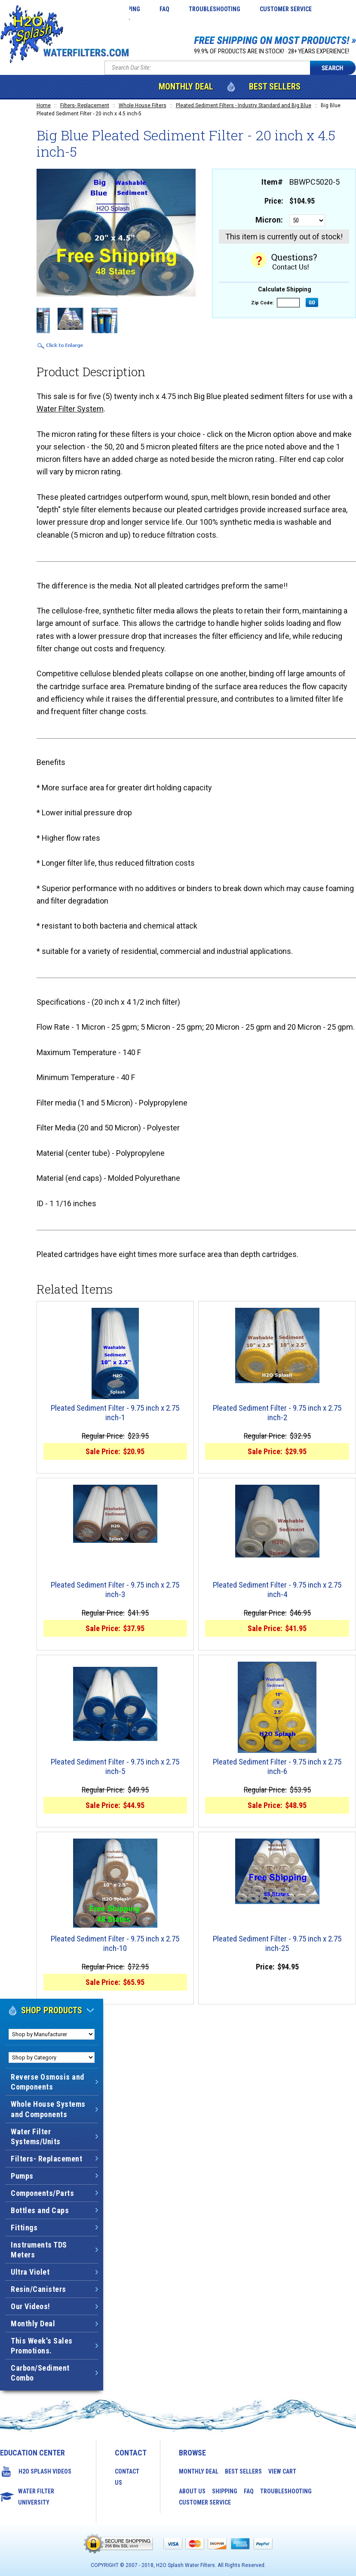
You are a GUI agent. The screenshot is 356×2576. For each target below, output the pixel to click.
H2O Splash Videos (44, 2471)
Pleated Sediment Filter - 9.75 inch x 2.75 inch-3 (115, 1590)
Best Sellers (275, 86)
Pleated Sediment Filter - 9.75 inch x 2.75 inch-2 (277, 1413)
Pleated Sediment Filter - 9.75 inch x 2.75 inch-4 (277, 1590)
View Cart (282, 2471)
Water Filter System (70, 408)
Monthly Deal (186, 86)
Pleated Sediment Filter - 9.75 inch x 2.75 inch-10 (115, 1944)
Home (44, 105)
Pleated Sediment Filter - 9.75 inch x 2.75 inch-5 (115, 1767)
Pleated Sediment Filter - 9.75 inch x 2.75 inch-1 (115, 1413)
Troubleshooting (214, 9)
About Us (192, 2491)
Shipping (224, 2491)
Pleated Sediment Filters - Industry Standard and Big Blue (243, 105)
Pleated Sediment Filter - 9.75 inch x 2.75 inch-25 (277, 1944)
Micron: (269, 219)
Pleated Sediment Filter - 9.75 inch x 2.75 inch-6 (277, 1767)
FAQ (164, 9)
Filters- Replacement (84, 105)
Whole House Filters (142, 105)
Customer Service (286, 9)
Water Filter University (36, 2497)
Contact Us (127, 2477)
